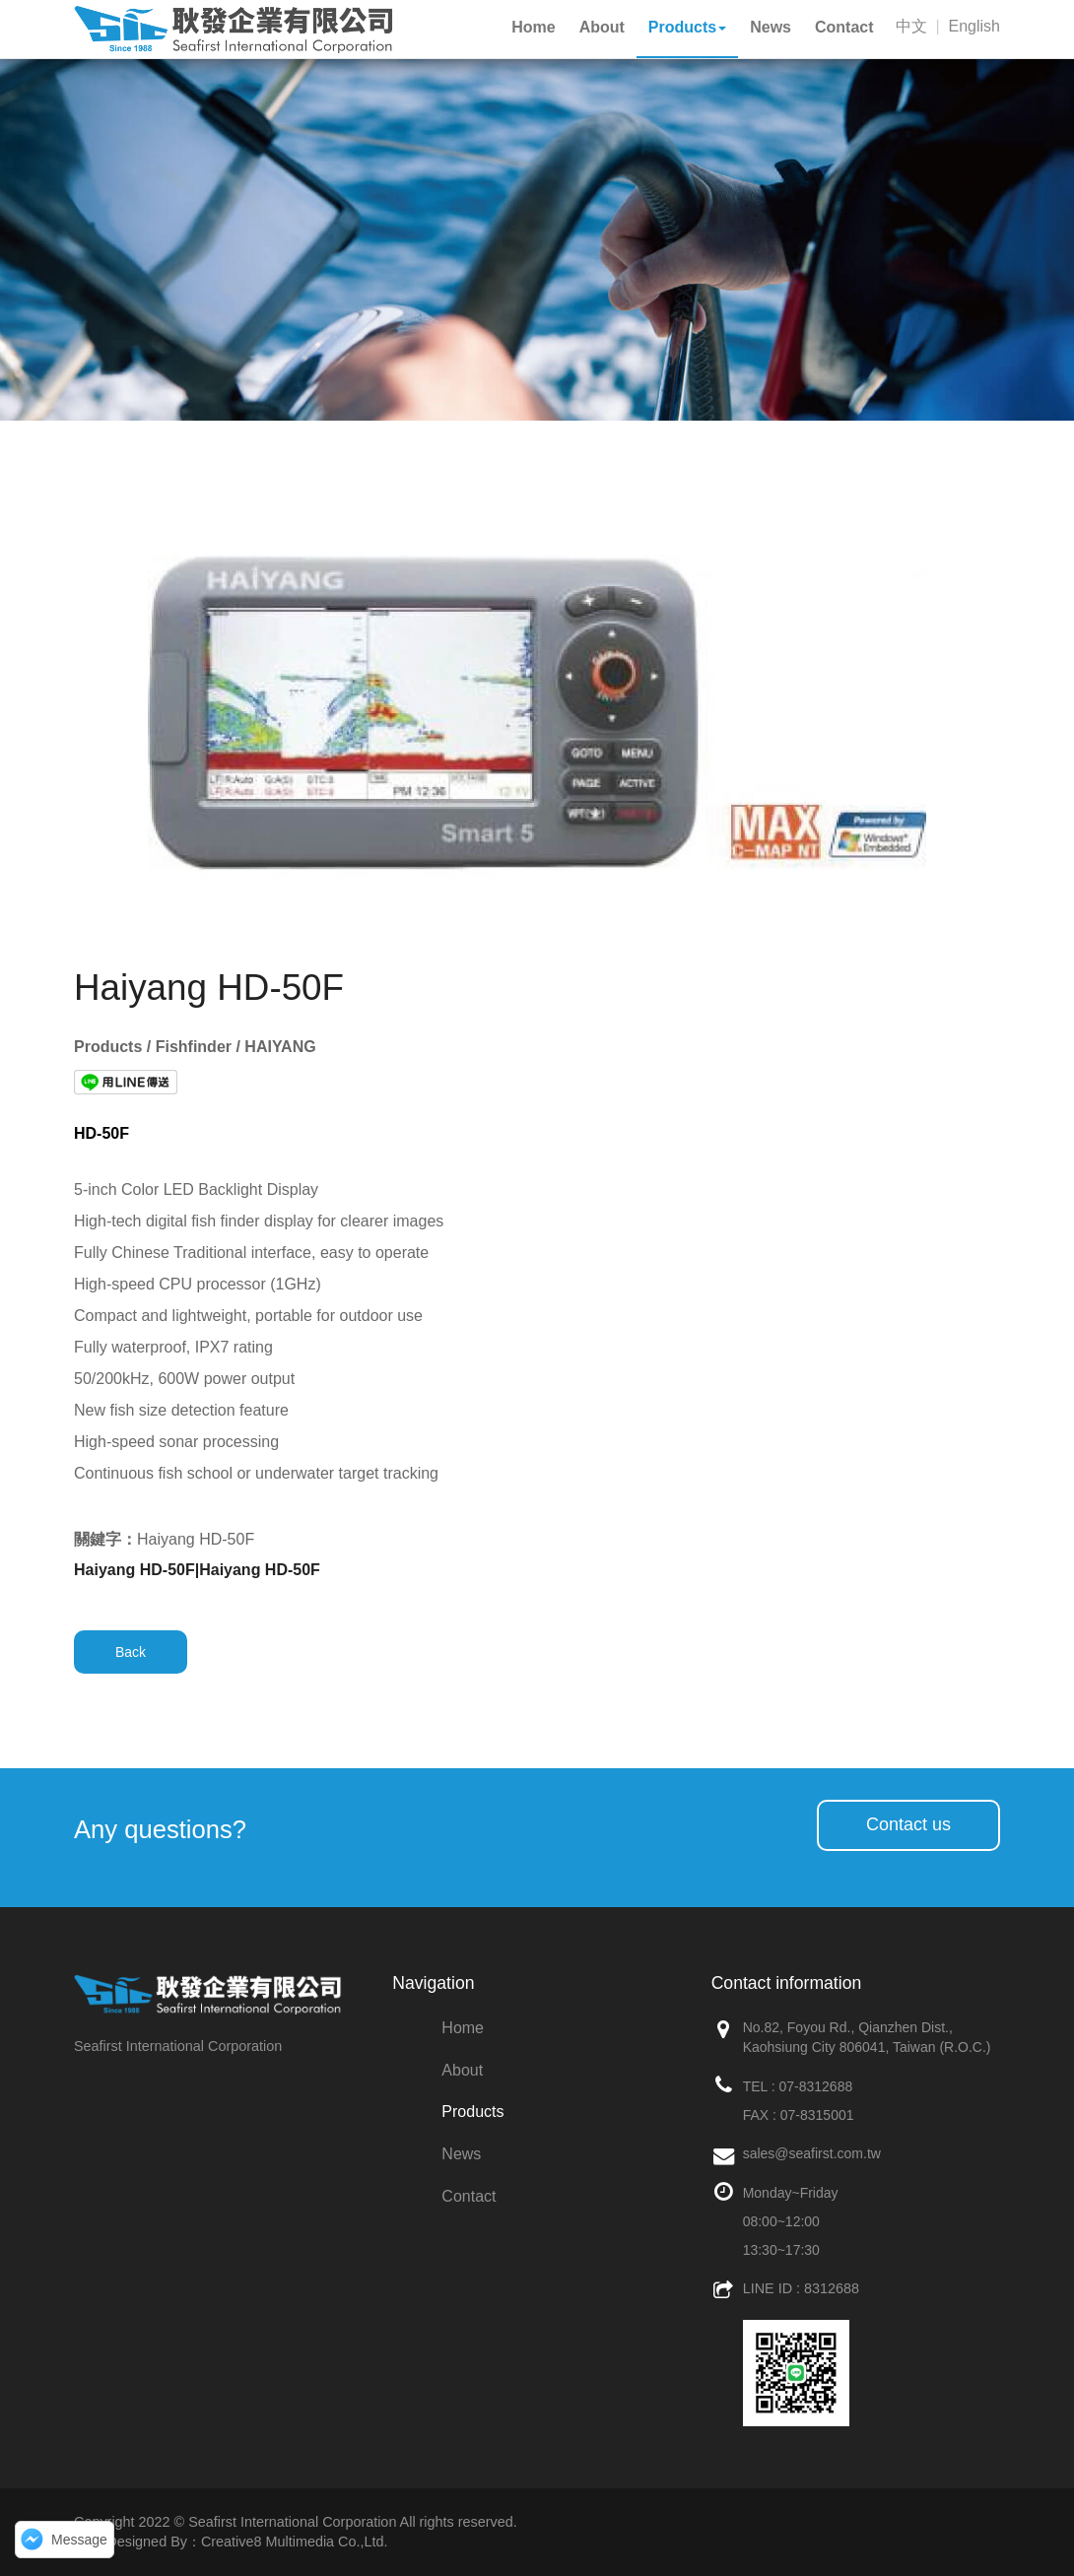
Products (472, 2111)
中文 (911, 26)
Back (130, 1652)
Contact (468, 2196)
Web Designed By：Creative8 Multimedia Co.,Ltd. (230, 2541)
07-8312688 (815, 2086)
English (974, 26)
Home (462, 2027)
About (462, 2070)
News (461, 2154)
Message (79, 2539)
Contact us (908, 1824)
